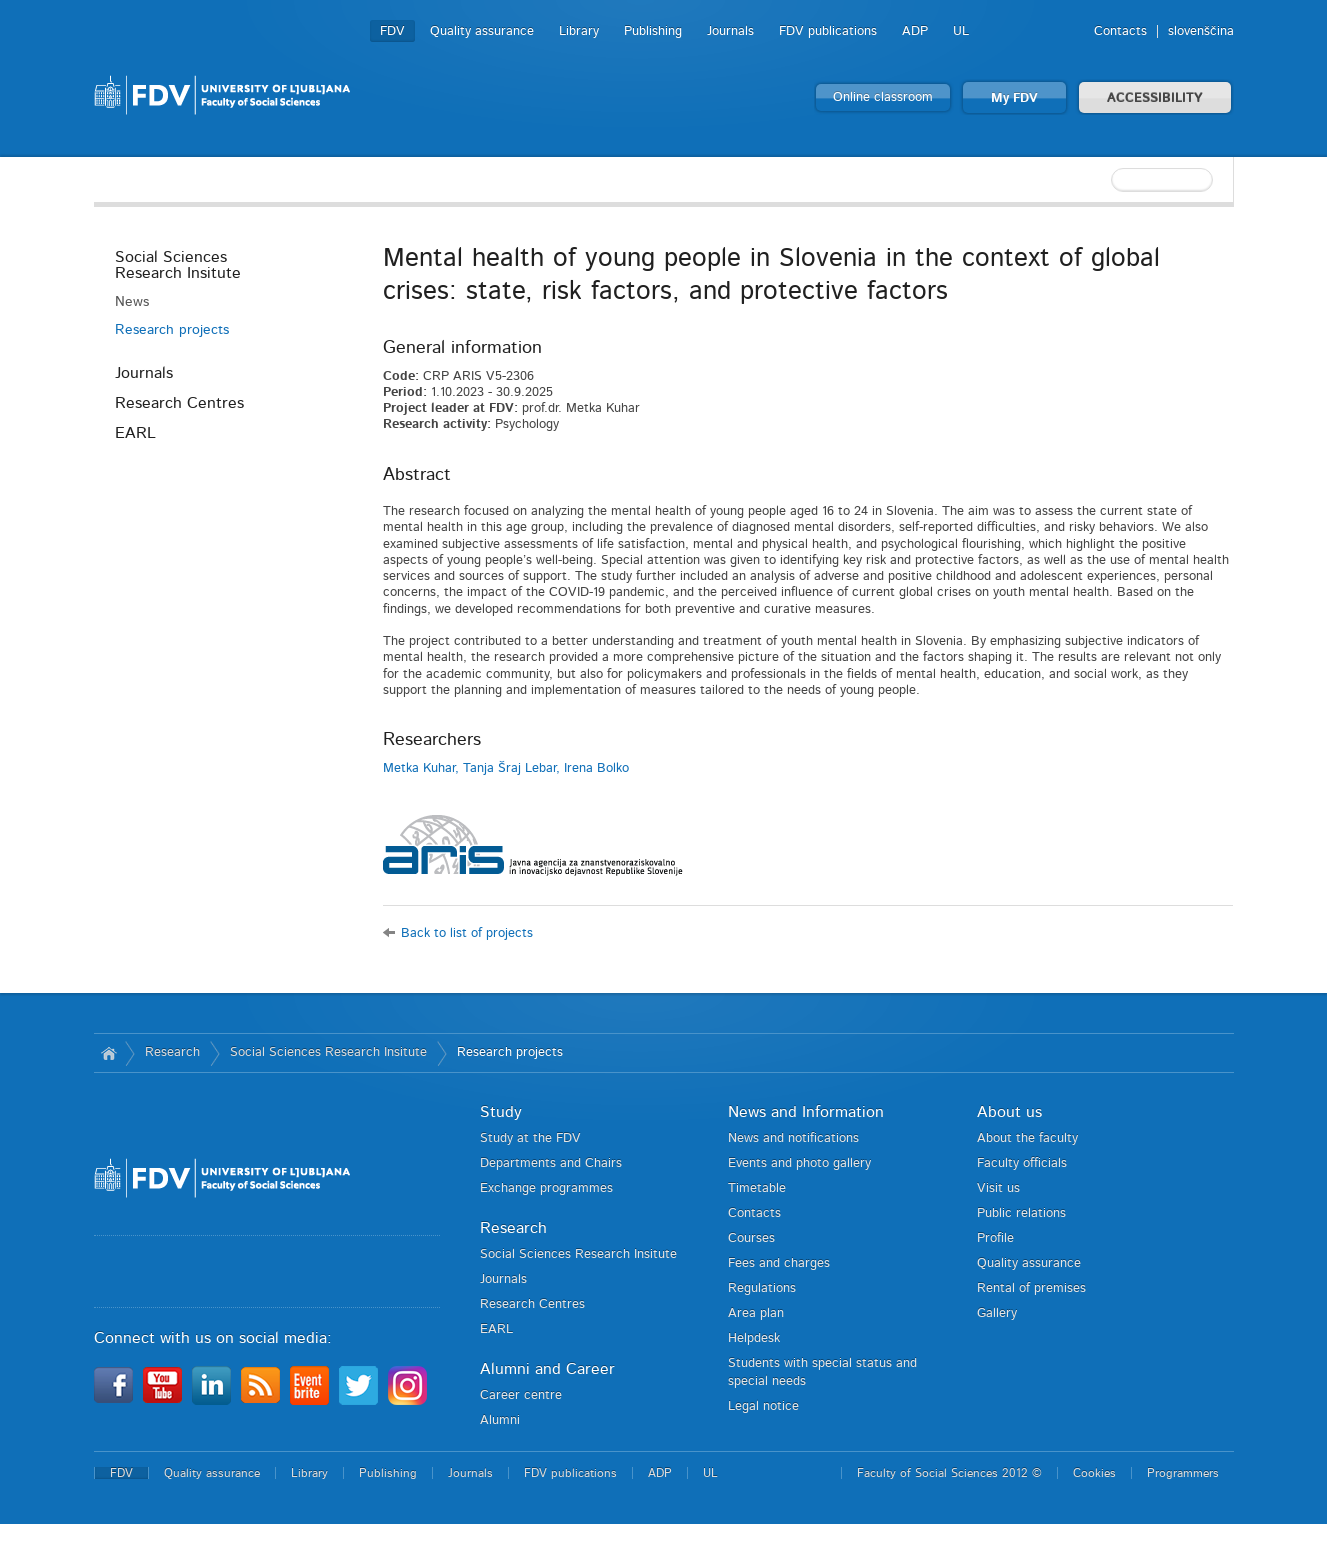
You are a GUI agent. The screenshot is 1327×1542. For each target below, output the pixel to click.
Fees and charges (779, 1263)
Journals (730, 31)
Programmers (1183, 1473)
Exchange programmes (546, 1188)
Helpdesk (754, 1338)
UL (961, 31)
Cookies (1094, 1473)
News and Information (806, 1112)
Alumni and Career (547, 1369)
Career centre (521, 1395)
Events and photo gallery (799, 1163)
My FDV (1014, 98)
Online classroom (883, 97)
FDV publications (828, 31)
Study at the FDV (530, 1138)
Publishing (653, 31)
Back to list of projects (467, 933)
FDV (392, 31)
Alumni (500, 1420)
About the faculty (1027, 1138)
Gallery (997, 1313)
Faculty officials (1022, 1163)
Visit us (998, 1188)
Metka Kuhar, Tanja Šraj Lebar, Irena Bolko (506, 768)
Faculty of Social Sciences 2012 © (949, 1473)
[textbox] (1104, 180)
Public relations (1021, 1213)
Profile (995, 1238)
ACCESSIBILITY (1155, 98)
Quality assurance (482, 31)
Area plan (756, 1313)
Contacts (1120, 31)
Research (172, 1052)
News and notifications (793, 1138)
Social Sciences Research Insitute (178, 265)
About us (1009, 1112)
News (132, 302)
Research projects (172, 330)
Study (501, 1112)
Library (579, 31)
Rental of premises (1031, 1288)
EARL (135, 433)
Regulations (762, 1288)
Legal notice (763, 1406)
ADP (915, 31)
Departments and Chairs (551, 1163)
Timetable (757, 1188)
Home (109, 1053)
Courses (751, 1238)
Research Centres (179, 403)
